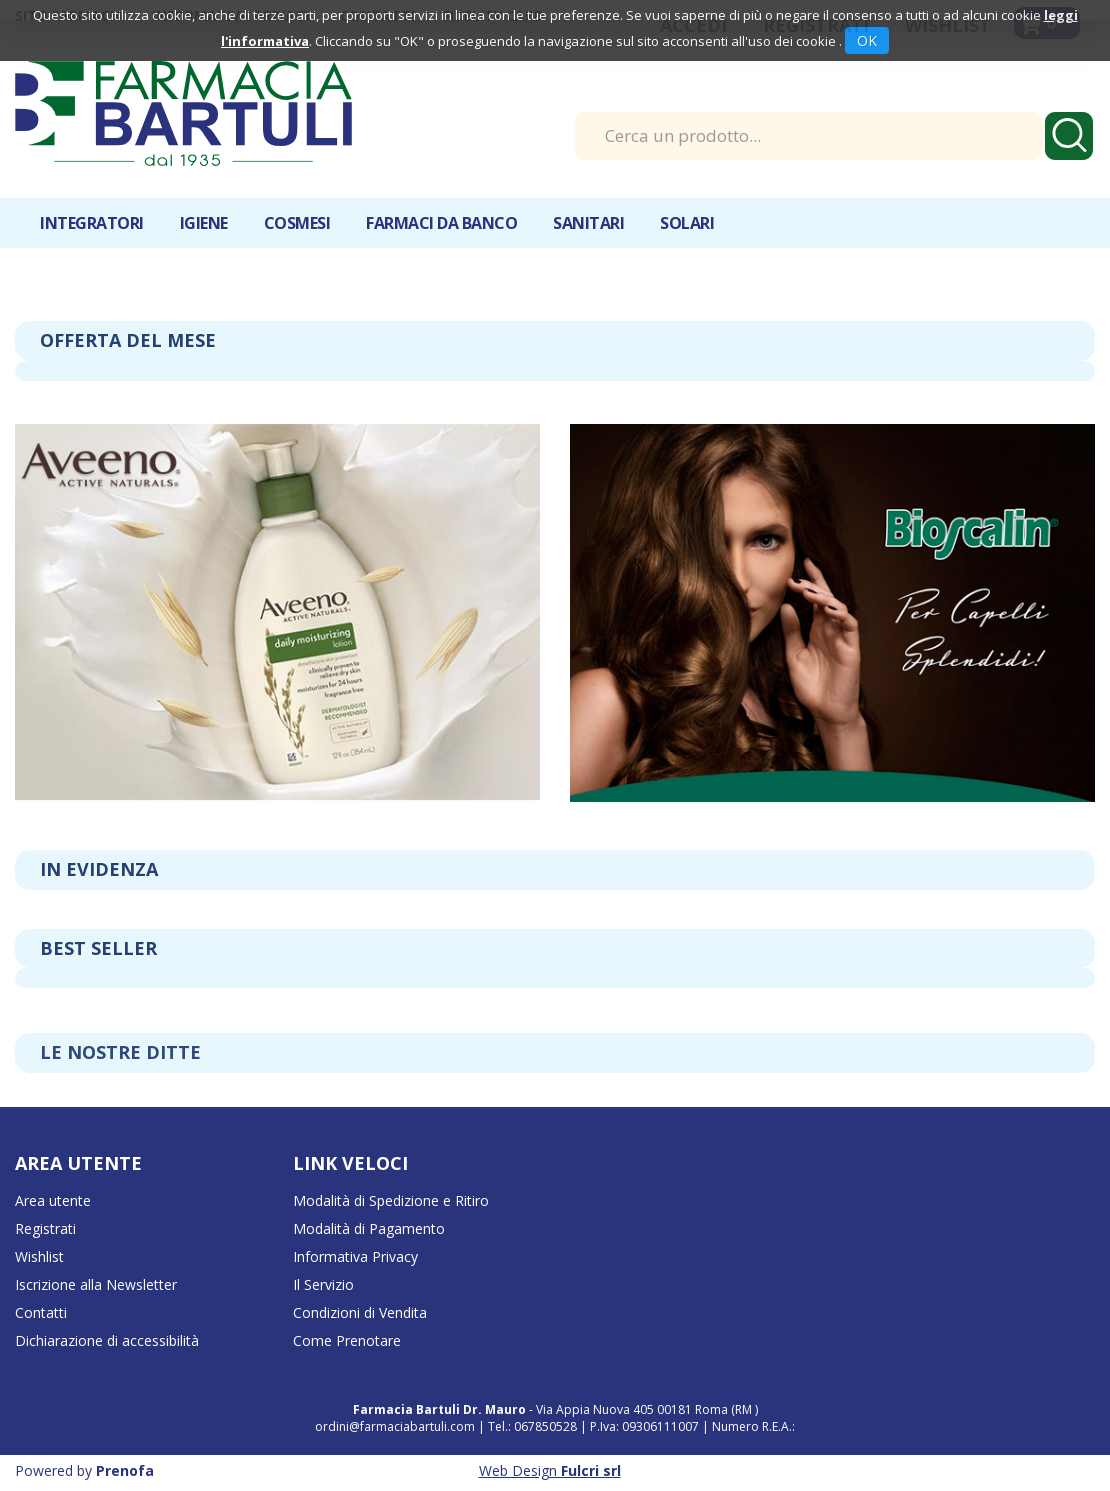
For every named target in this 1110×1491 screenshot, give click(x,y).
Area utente (53, 1200)
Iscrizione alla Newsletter (96, 1284)
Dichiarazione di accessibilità (107, 1340)
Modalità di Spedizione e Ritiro (391, 1200)
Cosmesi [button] (297, 223)
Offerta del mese (128, 340)
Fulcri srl (591, 1470)
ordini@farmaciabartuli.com (395, 1426)
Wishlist (39, 1256)
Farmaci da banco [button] (441, 223)
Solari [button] (687, 223)
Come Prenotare (347, 1340)
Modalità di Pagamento (369, 1228)
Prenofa (125, 1470)
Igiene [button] (204, 223)
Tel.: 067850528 (534, 1426)
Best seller (98, 948)
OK (867, 40)
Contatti (41, 1312)
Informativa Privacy (355, 1256)
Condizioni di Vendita (360, 1312)
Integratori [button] (92, 223)
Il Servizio (323, 1284)
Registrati (45, 1228)
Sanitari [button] (588, 223)
